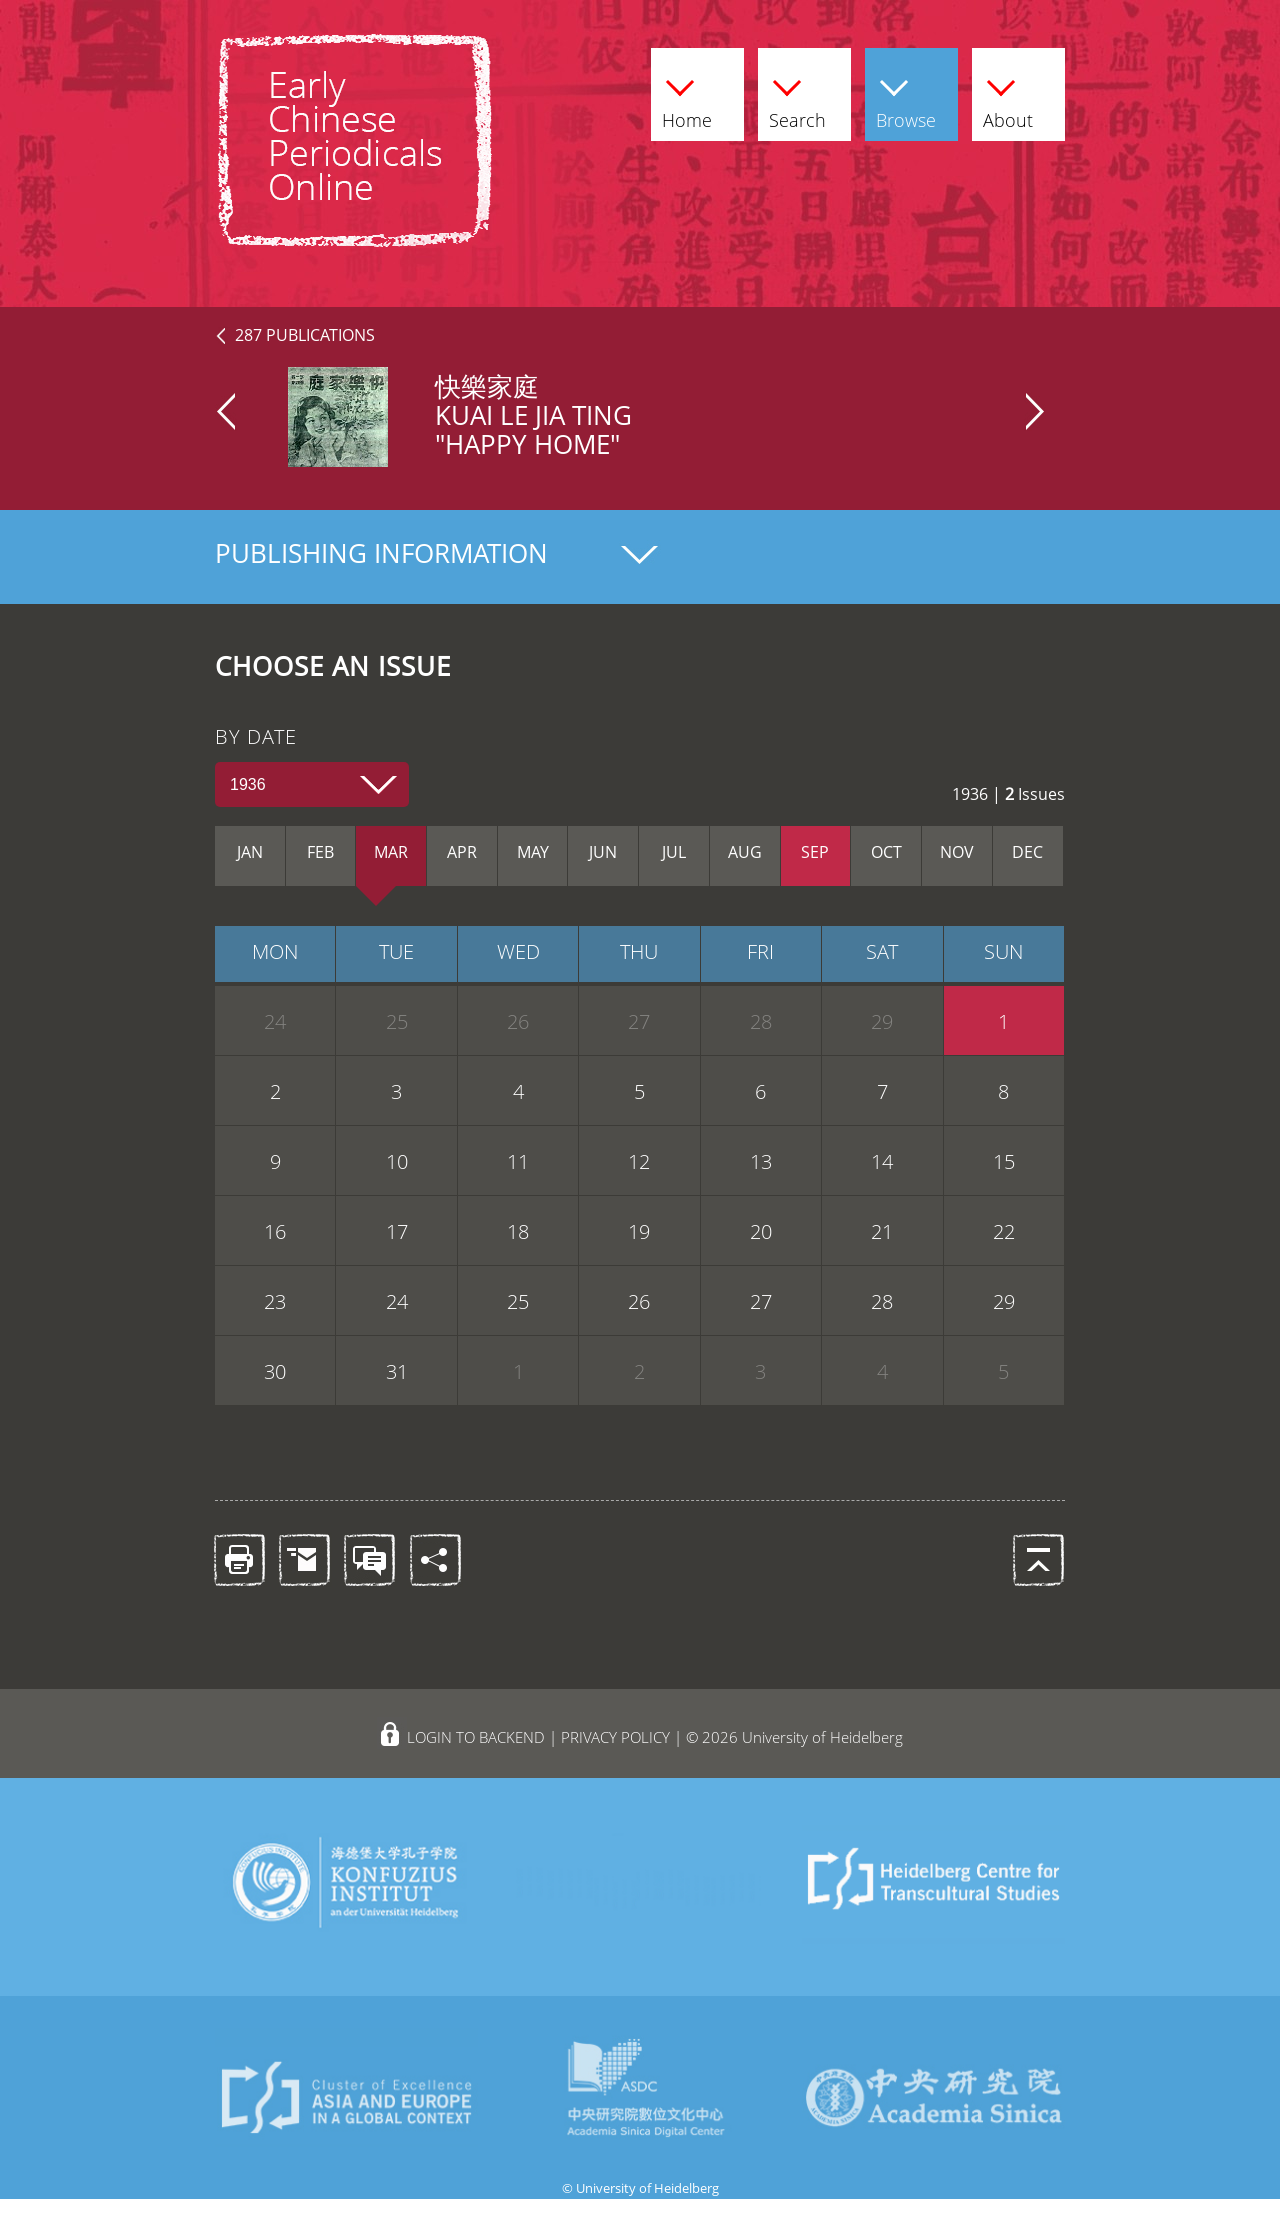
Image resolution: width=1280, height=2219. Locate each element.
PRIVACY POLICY (615, 1737)
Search (797, 100)
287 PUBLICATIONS (305, 335)
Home (687, 100)
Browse (906, 100)
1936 (248, 784)
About (1008, 100)
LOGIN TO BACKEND (476, 1737)
